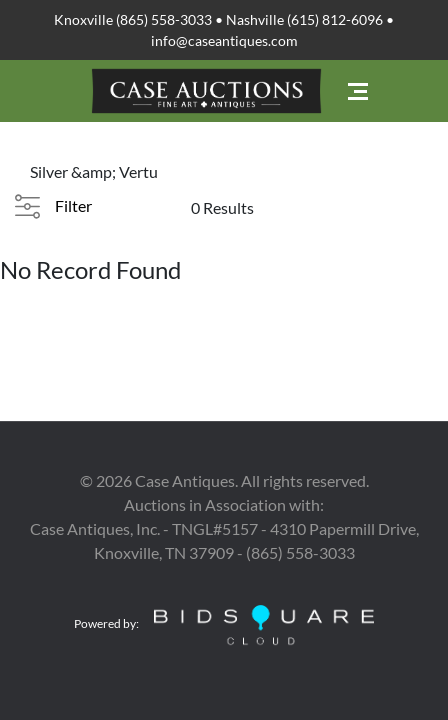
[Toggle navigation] (358, 91)
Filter (73, 205)
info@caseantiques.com (224, 40)
